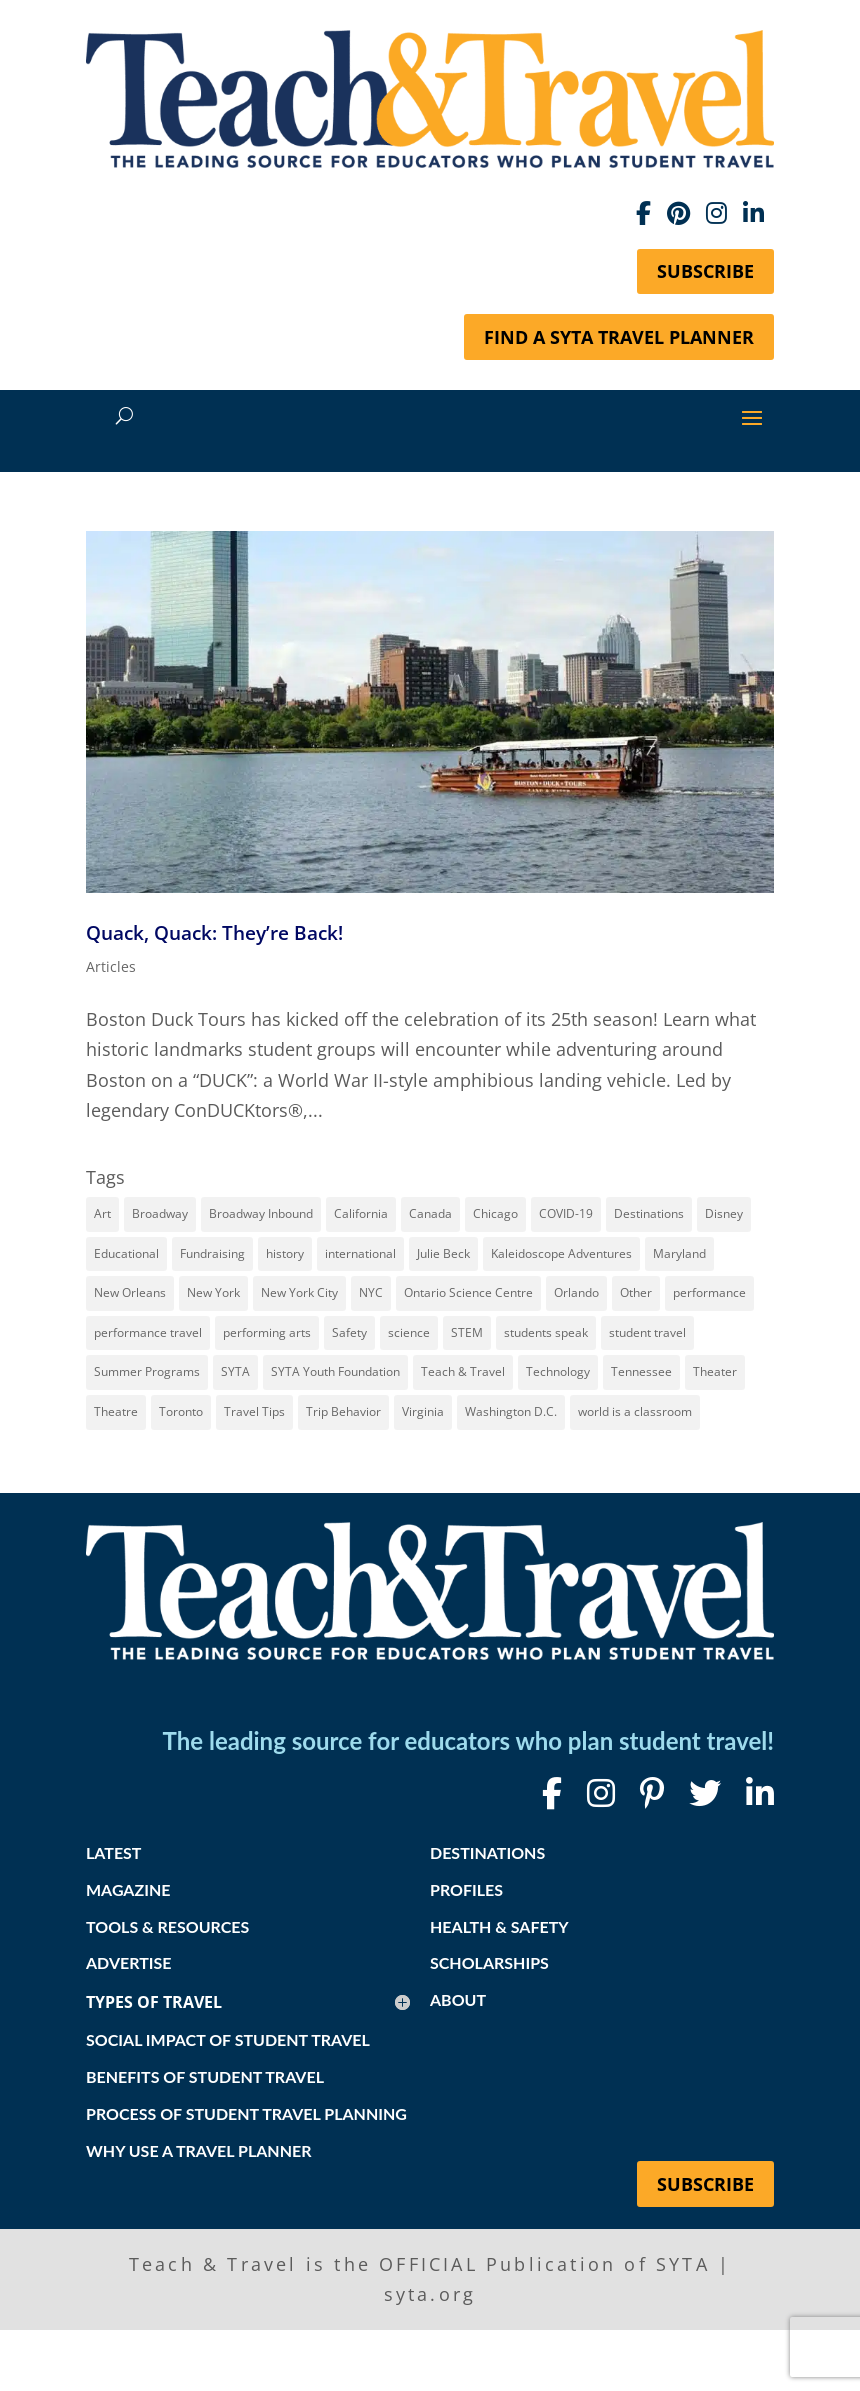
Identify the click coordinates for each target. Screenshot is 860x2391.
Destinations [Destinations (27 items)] (649, 1213)
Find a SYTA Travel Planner (619, 337)
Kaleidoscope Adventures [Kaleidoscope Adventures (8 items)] (561, 1253)
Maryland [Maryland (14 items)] (679, 1253)
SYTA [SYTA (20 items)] (235, 1371)
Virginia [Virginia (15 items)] (423, 1411)
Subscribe (705, 271)
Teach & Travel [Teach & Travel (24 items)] (463, 1371)
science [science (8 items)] (409, 1332)
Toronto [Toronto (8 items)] (181, 1411)
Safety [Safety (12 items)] (349, 1332)
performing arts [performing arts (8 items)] (267, 1332)
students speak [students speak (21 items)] (546, 1332)
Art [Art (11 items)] (102, 1213)
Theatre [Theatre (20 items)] (116, 1411)
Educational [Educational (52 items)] (126, 1253)
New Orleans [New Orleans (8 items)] (130, 1292)
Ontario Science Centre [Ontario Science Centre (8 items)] (468, 1292)
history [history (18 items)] (285, 1253)
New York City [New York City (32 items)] (299, 1292)
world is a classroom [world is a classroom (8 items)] (635, 1411)
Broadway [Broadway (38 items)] (160, 1213)
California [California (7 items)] (361, 1213)
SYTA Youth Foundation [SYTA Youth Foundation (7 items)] (335, 1371)
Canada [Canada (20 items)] (430, 1213)
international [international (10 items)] (360, 1253)
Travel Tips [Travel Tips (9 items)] (254, 1411)
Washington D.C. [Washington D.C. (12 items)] (511, 1411)
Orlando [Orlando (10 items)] (576, 1292)
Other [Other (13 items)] (636, 1292)
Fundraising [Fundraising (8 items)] (212, 1253)
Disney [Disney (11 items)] (724, 1213)
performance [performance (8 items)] (709, 1292)
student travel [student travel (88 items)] (647, 1332)
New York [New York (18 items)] (213, 1292)
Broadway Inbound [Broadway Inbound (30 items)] (261, 1213)
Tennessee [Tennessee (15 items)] (641, 1371)
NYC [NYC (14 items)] (371, 1292)
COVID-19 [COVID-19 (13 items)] (566, 1213)
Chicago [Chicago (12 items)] (495, 1213)
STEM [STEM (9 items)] (467, 1332)
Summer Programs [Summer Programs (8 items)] (147, 1371)
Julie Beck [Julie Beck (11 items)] (443, 1253)
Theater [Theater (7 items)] (715, 1371)
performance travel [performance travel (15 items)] (148, 1332)
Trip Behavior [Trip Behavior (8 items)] (343, 1411)
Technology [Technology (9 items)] (558, 1371)
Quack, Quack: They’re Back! (214, 932)
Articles (111, 966)
